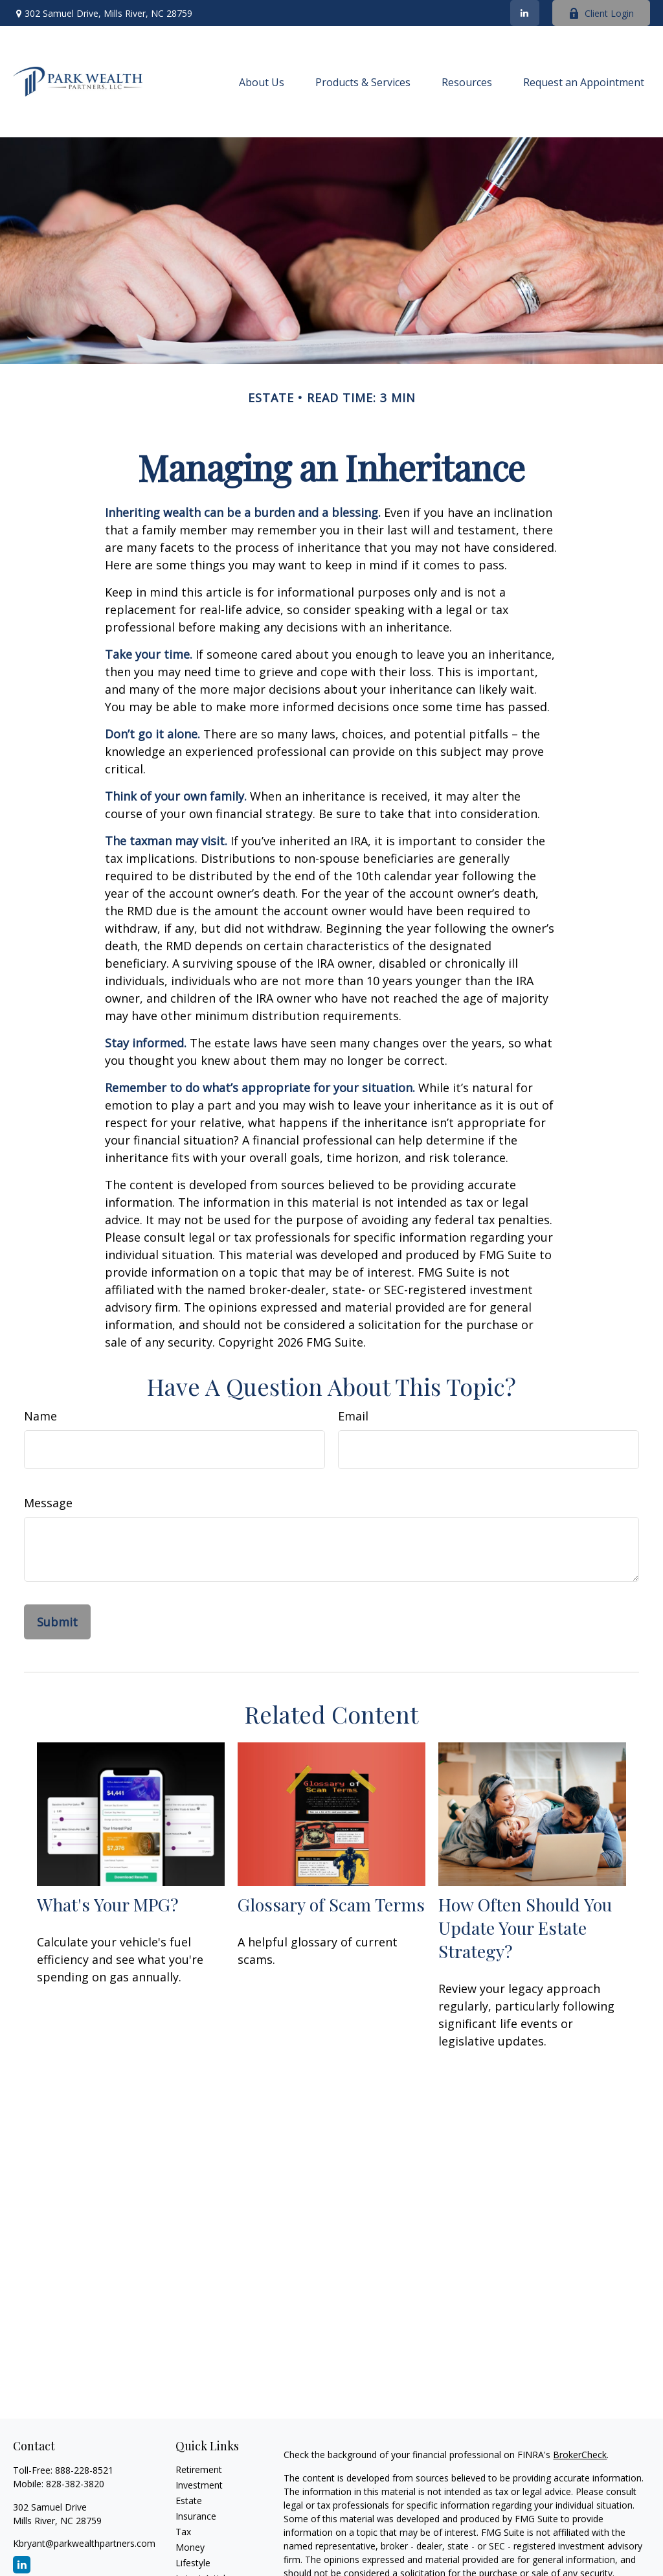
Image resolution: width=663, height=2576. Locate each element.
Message (48, 1502)
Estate (188, 2500)
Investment (199, 2485)
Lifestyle (192, 2563)
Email (353, 1416)
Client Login (601, 13)
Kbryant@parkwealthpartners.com (84, 2543)
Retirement (198, 2469)
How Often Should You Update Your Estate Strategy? (525, 1928)
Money (190, 2547)
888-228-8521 (84, 2470)
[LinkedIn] (524, 13)
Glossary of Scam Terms (331, 1904)
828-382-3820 (75, 2484)
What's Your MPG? (108, 1904)
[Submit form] (57, 1621)
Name (40, 1416)
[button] (261, 81)
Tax (183, 2531)
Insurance (195, 2516)
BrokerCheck (580, 2454)
